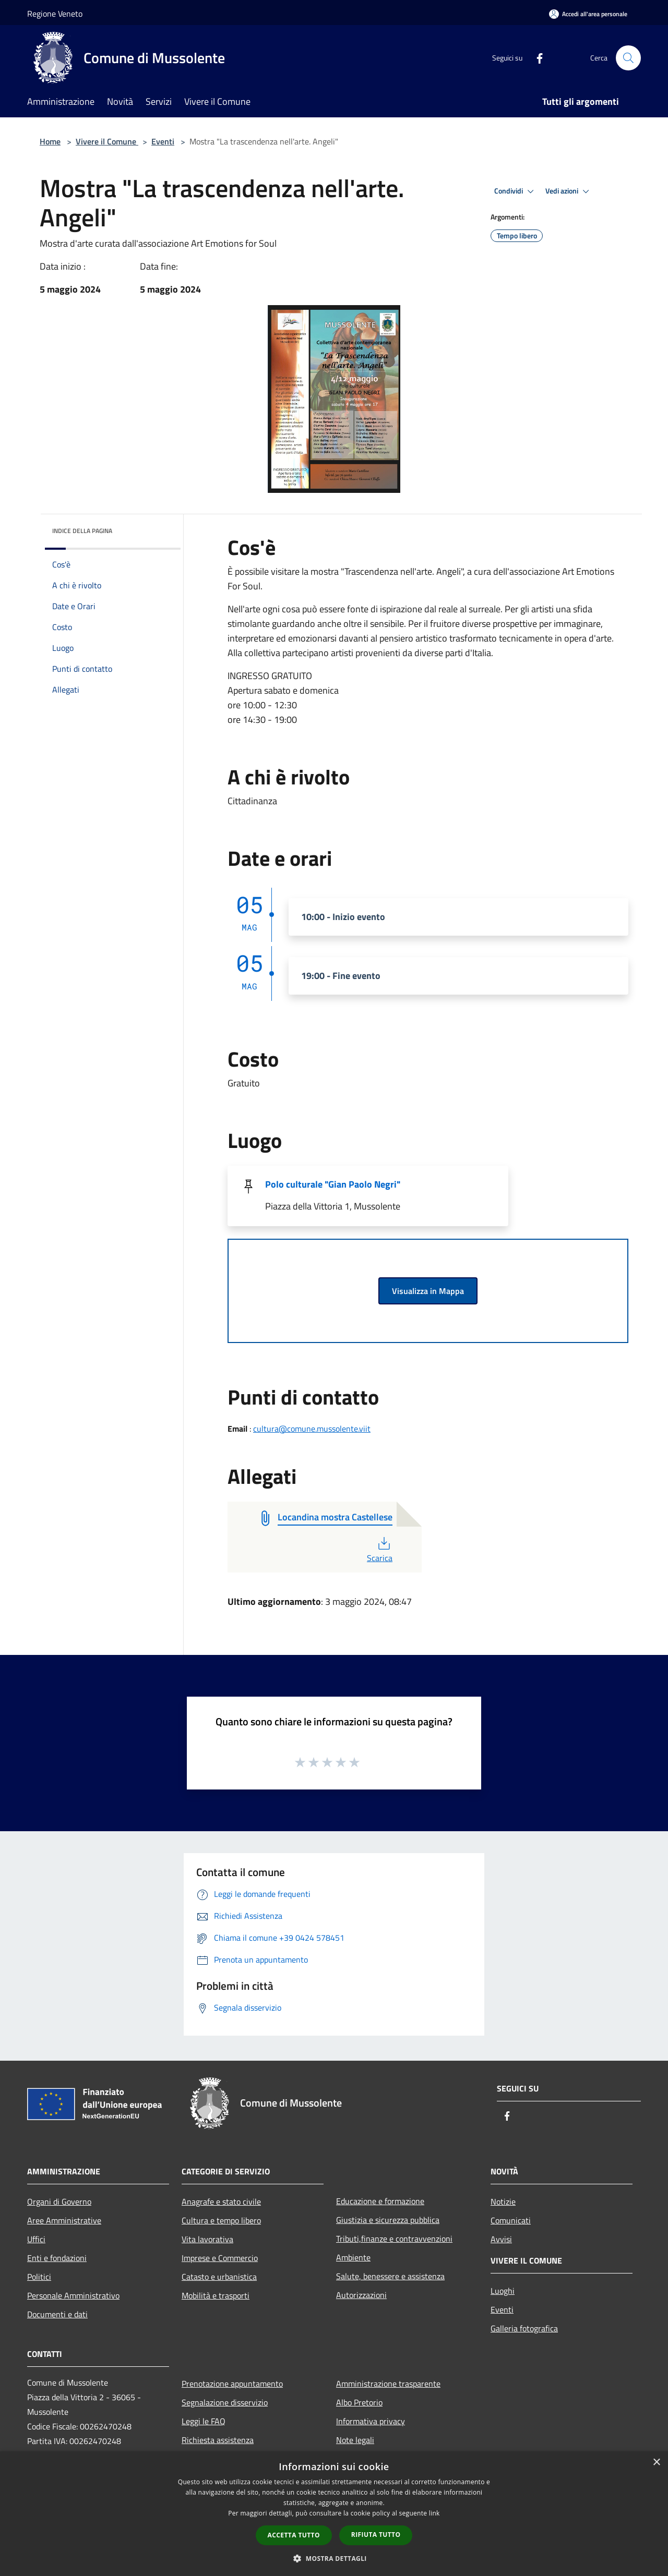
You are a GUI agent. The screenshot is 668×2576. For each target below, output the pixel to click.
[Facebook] (535, 58)
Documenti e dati (57, 2314)
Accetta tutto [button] (294, 2535)
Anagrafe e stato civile (221, 2201)
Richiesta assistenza (218, 2440)
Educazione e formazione (380, 2201)
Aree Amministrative (64, 2220)
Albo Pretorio (359, 2402)
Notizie (503, 2201)
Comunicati (511, 2220)
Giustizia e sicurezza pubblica (387, 2220)
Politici (39, 2276)
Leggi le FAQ (203, 2421)
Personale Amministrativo (73, 2295)
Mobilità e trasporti (215, 2295)
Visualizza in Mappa (428, 1291)
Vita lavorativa (207, 2239)
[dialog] (334, 2513)
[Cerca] (628, 57)
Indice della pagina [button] (82, 531)
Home (50, 141)
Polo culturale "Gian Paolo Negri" (332, 1184)
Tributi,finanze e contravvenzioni (394, 2238)
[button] (334, 2558)
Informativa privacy (370, 2421)
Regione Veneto (54, 13)
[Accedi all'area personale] (588, 14)
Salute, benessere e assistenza (390, 2276)
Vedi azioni (568, 191)
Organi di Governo (59, 2201)
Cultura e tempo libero (221, 2220)
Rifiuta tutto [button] (376, 2534)
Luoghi (503, 2290)
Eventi (162, 141)
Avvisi (501, 2239)
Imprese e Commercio (220, 2258)
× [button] (656, 2462)
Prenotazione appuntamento (232, 2383)
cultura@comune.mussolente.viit (312, 1428)
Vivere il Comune (107, 141)
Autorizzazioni (361, 2295)
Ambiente (353, 2257)
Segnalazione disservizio (225, 2402)
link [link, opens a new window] (434, 2513)
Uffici (36, 2239)
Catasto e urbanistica (219, 2276)
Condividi (515, 191)
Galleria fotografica (524, 2328)
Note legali (355, 2440)
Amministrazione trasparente (388, 2383)
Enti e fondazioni (57, 2258)
